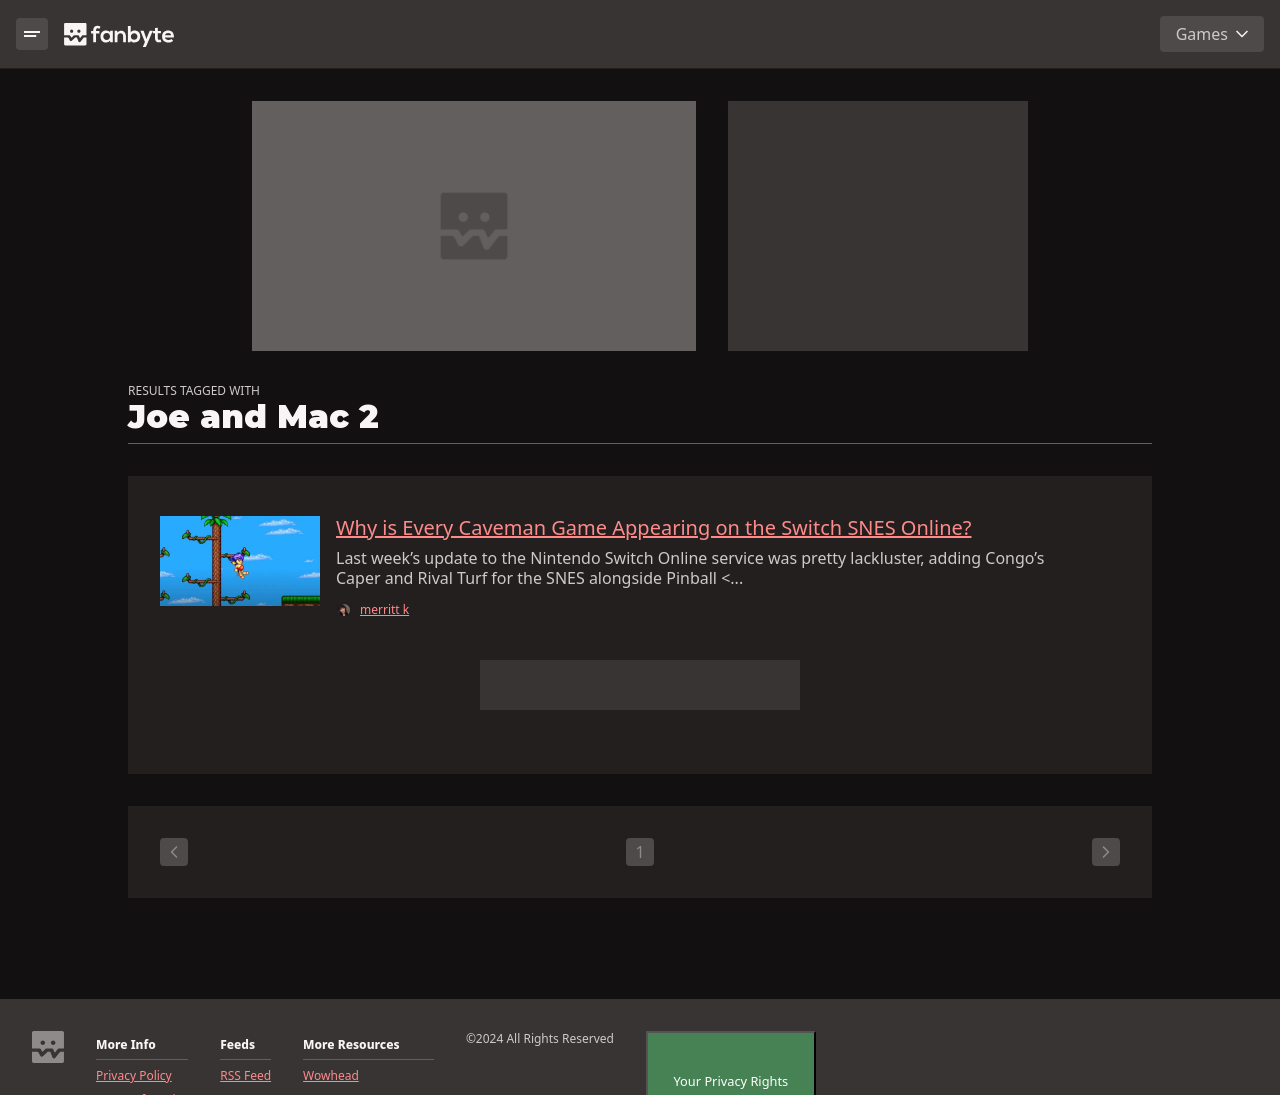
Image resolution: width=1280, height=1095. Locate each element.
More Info (126, 1045)
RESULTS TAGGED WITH (194, 391)
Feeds (237, 1045)
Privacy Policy (134, 1076)
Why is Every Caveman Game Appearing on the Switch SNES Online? (653, 528)
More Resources (351, 1045)
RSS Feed (245, 1076)
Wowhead (331, 1076)
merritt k (384, 610)
